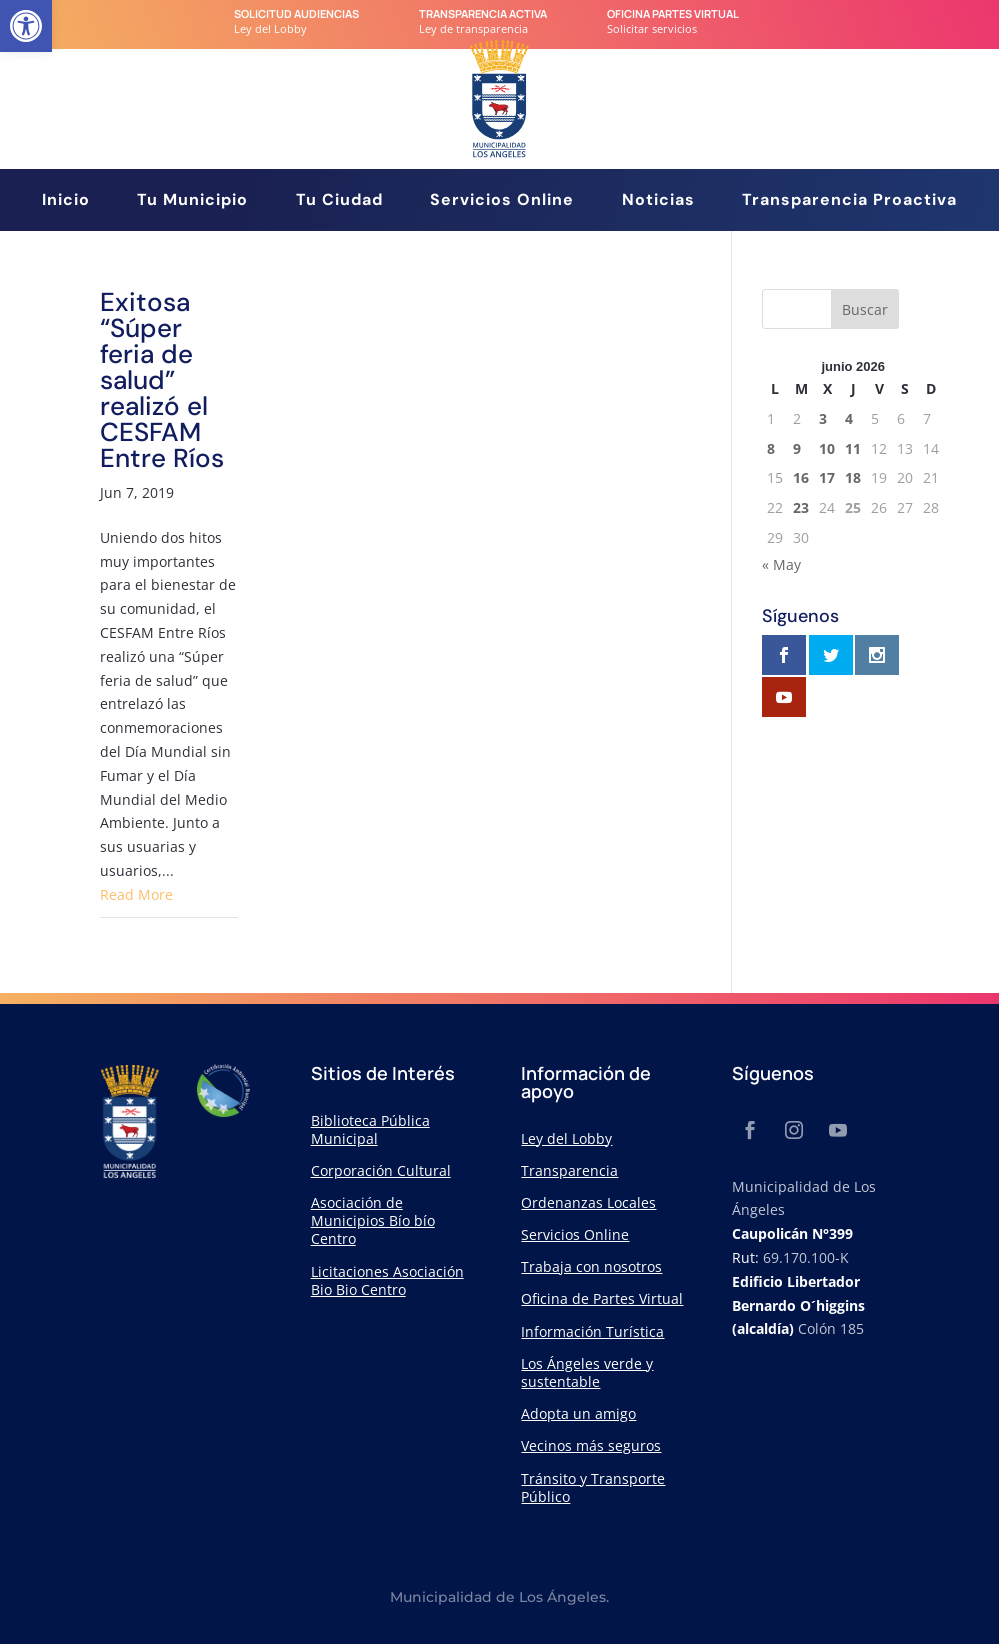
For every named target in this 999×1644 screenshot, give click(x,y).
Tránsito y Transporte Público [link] (593, 1487)
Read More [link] (136, 894)
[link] (26, 26)
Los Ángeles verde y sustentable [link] (587, 1372)
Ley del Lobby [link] (566, 1138)
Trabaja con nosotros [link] (591, 1266)
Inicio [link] (66, 201)
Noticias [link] (658, 201)
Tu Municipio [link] (192, 201)
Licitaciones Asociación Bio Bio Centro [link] (387, 1280)
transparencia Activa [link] (483, 13)
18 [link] (853, 477)
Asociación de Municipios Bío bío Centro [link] (373, 1220)
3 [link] (823, 418)
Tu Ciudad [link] (339, 201)
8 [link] (771, 448)
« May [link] (781, 564)
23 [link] (801, 507)
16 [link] (801, 477)
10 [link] (827, 448)
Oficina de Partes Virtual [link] (602, 1298)
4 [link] (849, 418)
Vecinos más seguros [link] (591, 1445)
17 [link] (827, 477)
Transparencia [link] (569, 1170)
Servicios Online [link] (502, 201)
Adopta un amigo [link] (578, 1413)
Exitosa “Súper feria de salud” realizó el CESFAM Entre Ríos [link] (162, 380)
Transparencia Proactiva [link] (849, 201)
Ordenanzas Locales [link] (588, 1202)
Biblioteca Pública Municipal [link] (370, 1129)
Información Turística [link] (592, 1331)
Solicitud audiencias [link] (296, 13)
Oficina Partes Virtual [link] (673, 13)
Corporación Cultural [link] (381, 1170)
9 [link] (797, 448)
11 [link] (853, 448)
